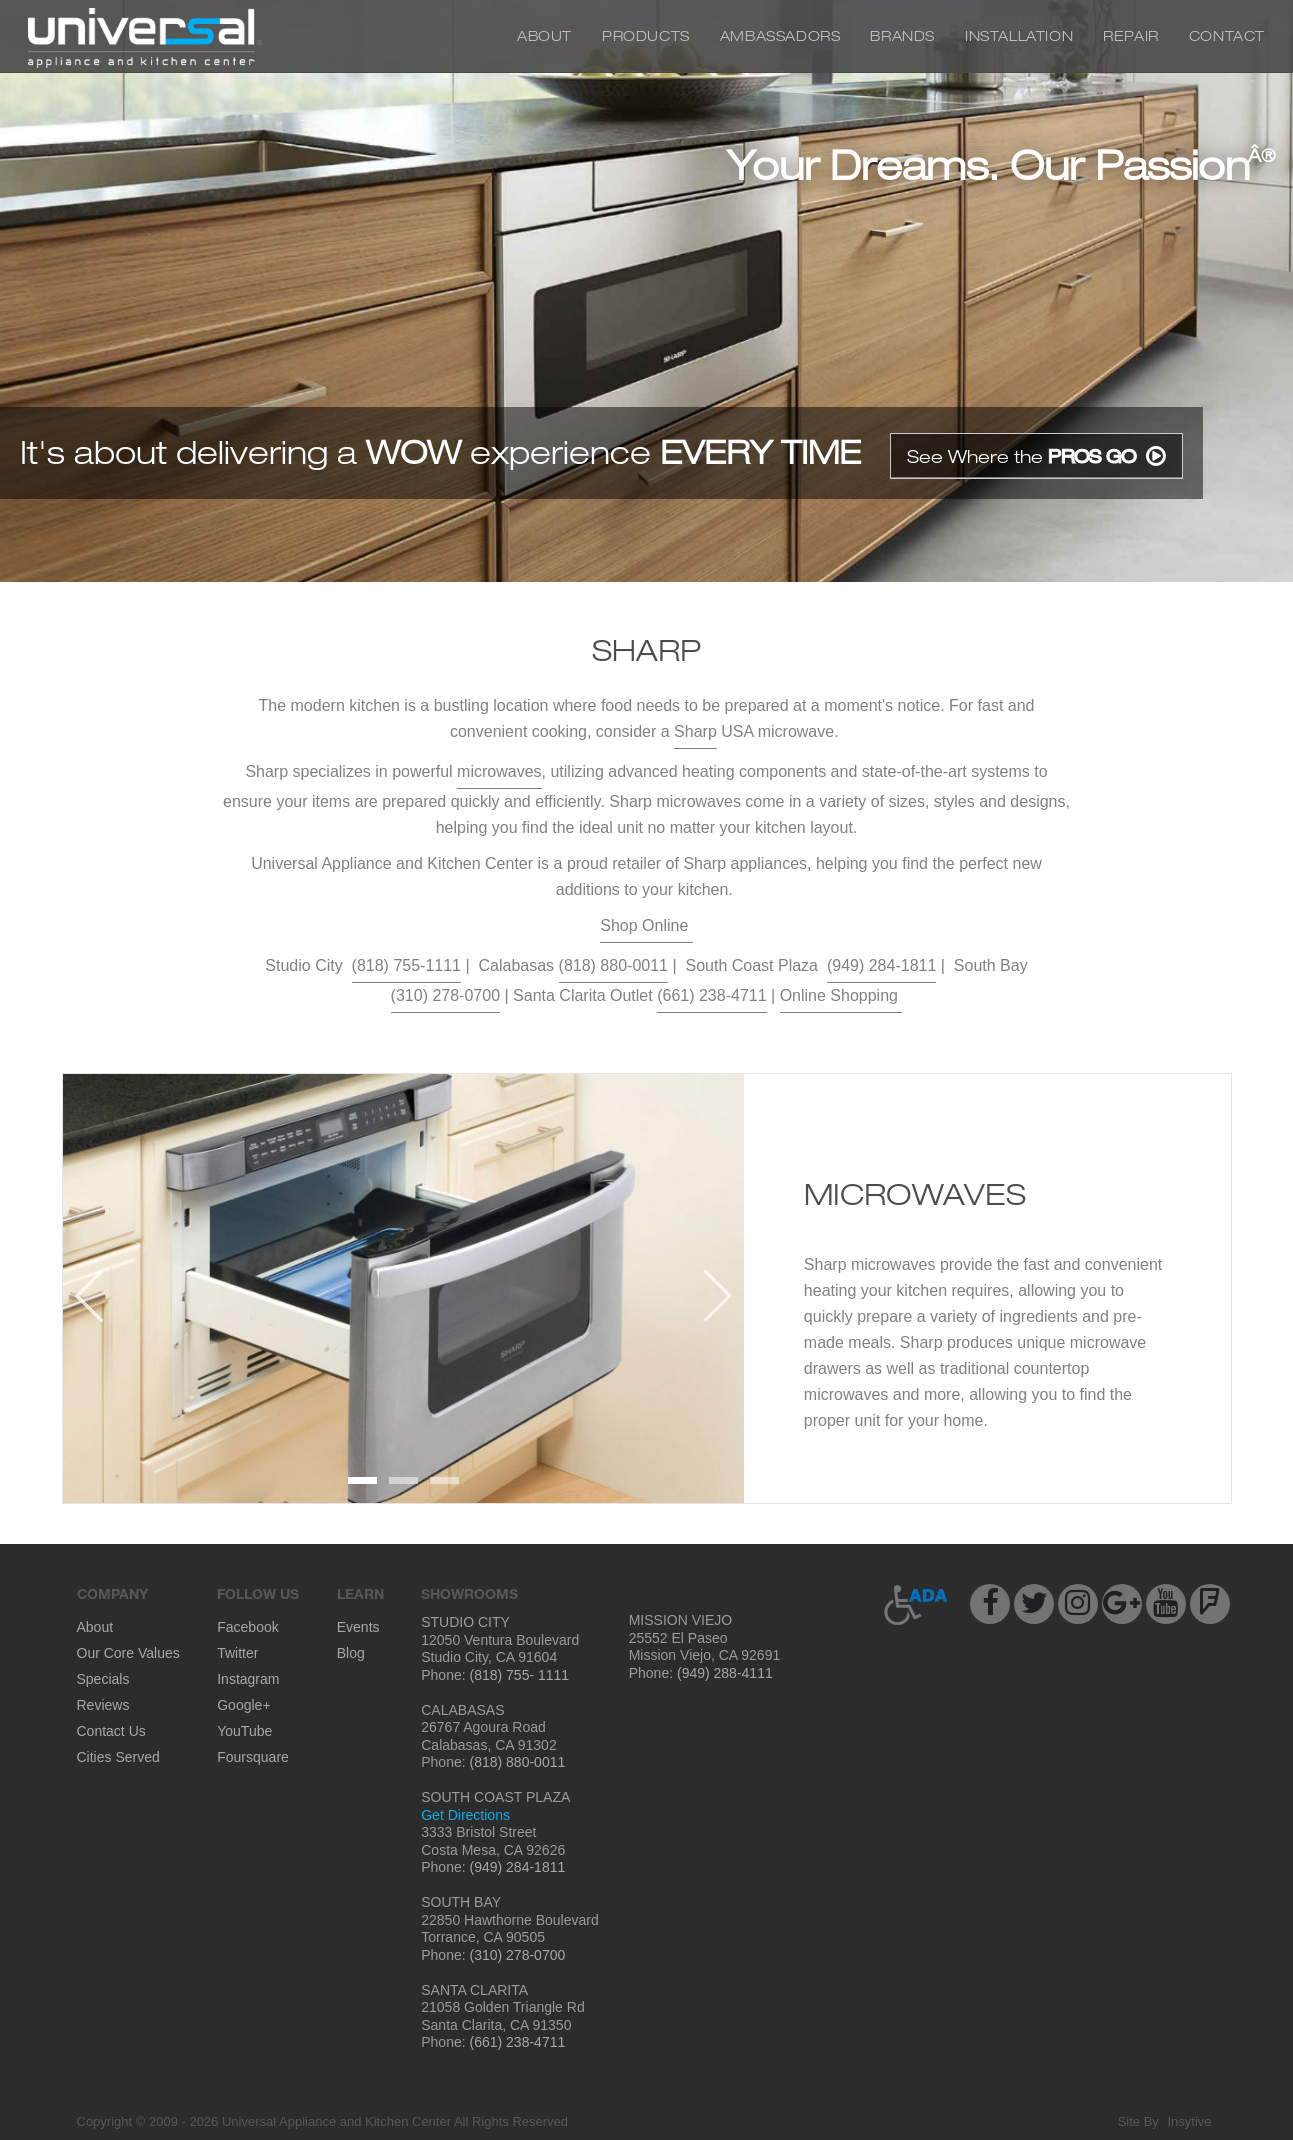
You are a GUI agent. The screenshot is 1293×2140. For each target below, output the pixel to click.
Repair (1131, 35)
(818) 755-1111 (406, 965)
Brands (902, 35)
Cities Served (118, 1757)
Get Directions (465, 1815)
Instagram (248, 1679)
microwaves (499, 771)
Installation (1019, 35)
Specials (103, 1679)
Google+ (243, 1705)
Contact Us (111, 1731)
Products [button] (646, 35)
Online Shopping (841, 995)
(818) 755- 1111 (518, 1675)
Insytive (1189, 2121)
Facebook (247, 1627)
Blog (351, 1653)
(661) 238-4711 (711, 995)
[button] (916, 1605)
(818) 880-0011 (613, 965)
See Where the (1036, 456)
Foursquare (253, 1757)
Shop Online (646, 925)
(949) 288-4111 (723, 1673)
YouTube (244, 1731)
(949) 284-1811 (881, 965)
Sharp (695, 731)
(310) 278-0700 (445, 995)
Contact (1227, 35)
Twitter (237, 1653)
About (544, 35)
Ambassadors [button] (780, 35)
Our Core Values (128, 1653)
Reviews (103, 1705)
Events (358, 1627)
